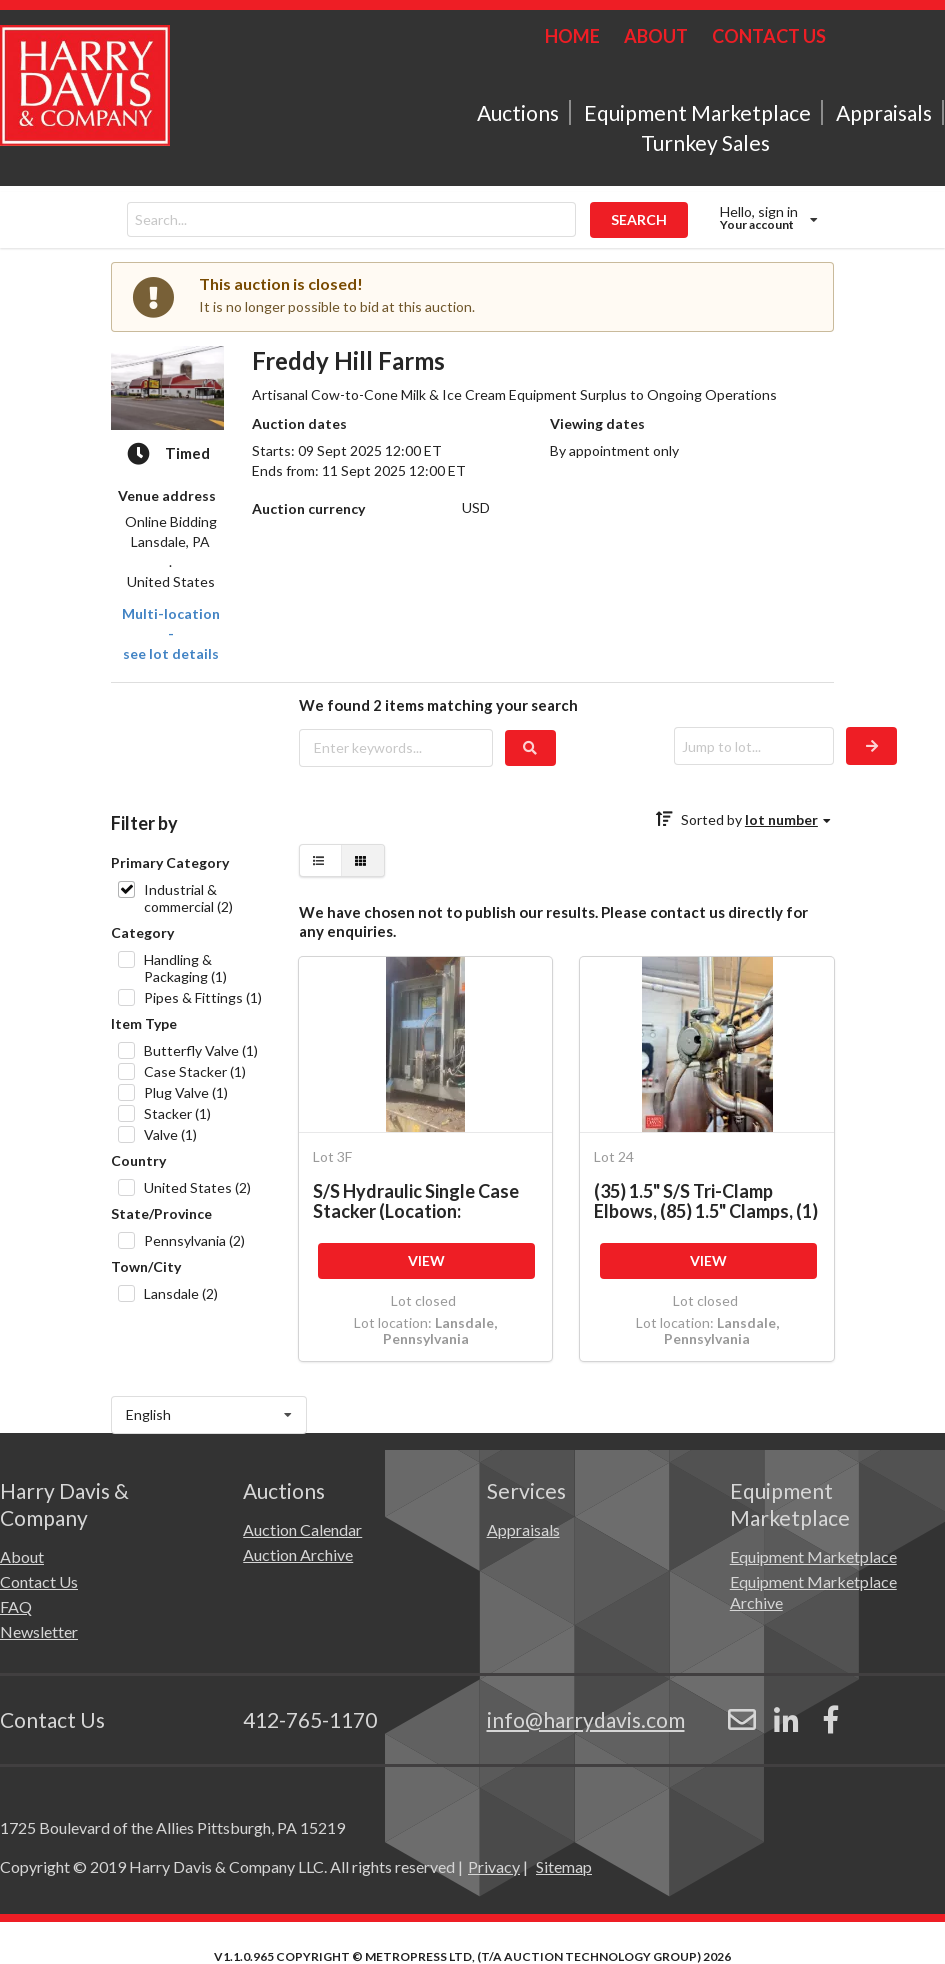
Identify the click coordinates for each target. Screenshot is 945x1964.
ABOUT (656, 36)
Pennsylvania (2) (194, 1240)
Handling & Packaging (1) (185, 968)
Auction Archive (298, 1554)
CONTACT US (769, 36)
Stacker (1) (177, 1113)
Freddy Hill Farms (348, 360)
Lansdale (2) (181, 1293)
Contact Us (39, 1581)
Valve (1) (170, 1134)
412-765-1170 (310, 1719)
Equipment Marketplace (697, 112)
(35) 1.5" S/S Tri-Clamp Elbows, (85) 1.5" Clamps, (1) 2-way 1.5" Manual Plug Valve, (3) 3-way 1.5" (706, 1200)
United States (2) (197, 1187)
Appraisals (884, 112)
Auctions (518, 112)
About (22, 1556)
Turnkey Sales (705, 142)
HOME (572, 36)
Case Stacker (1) (195, 1071)
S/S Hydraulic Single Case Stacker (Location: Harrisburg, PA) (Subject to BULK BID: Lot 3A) (421, 1200)
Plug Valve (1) (186, 1092)
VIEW (426, 1260)
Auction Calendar (302, 1529)
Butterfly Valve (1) (201, 1050)
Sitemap (564, 1866)
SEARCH (639, 219)
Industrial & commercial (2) (188, 898)
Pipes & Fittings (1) (203, 997)
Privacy (494, 1866)
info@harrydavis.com (586, 1719)
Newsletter (39, 1631)
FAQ (16, 1606)
